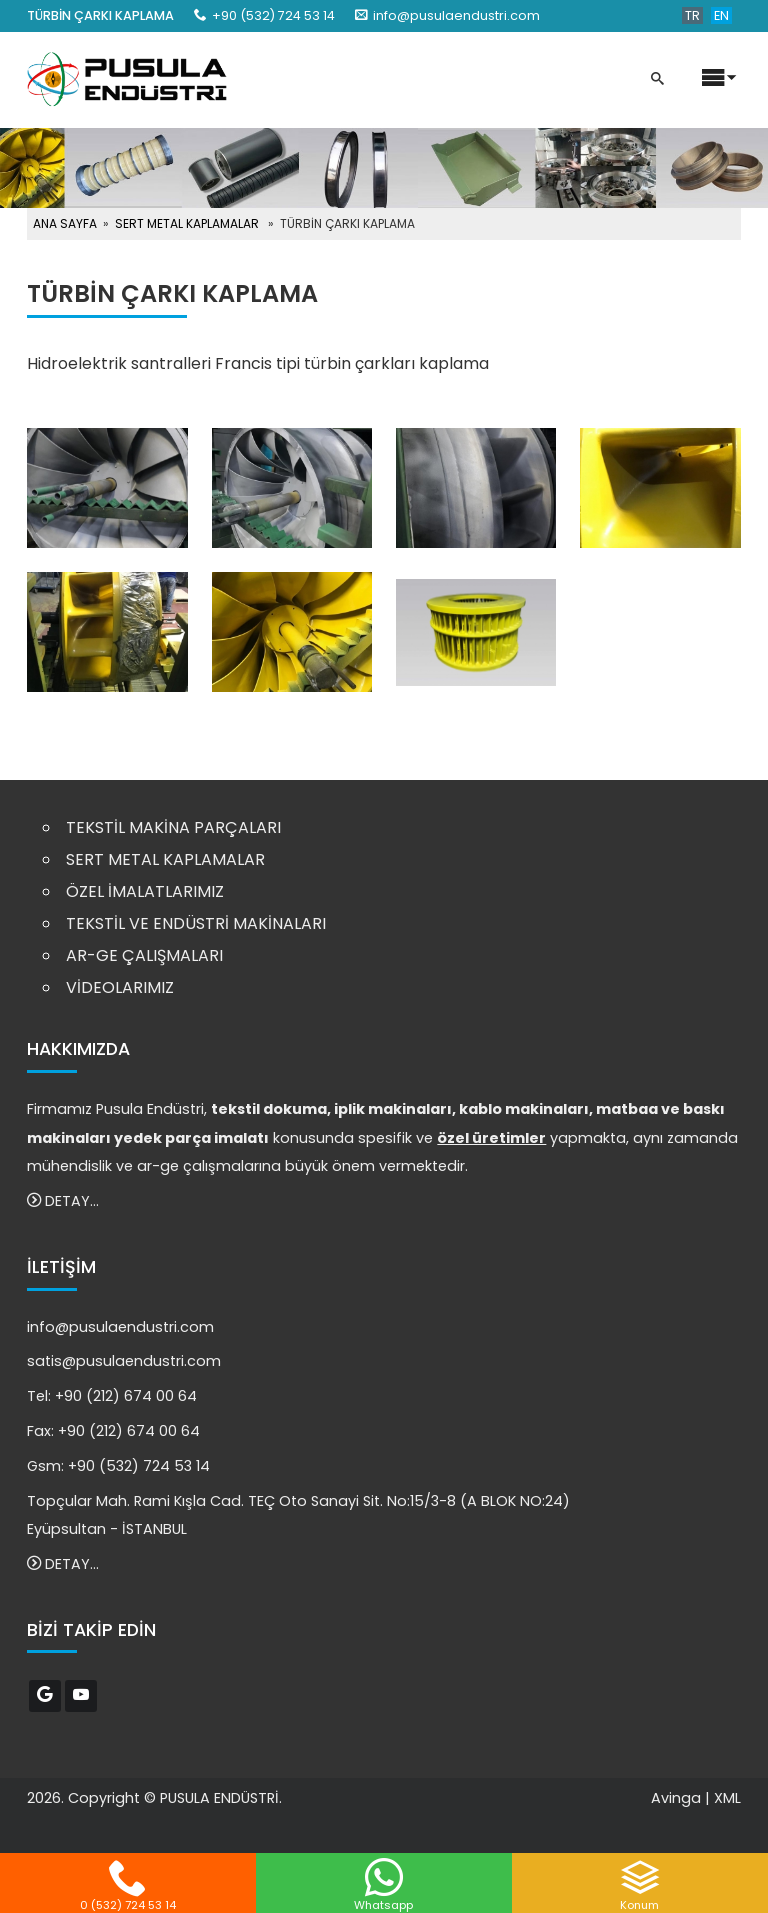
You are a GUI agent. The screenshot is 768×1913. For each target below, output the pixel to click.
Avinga (676, 1798)
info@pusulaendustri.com (456, 15)
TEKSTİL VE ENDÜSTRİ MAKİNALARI (196, 923)
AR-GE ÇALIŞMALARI (144, 955)
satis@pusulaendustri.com (124, 1361)
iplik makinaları (393, 1109)
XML (727, 1798)
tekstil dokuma (269, 1109)
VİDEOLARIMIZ (120, 987)
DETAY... (63, 1201)
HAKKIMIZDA (78, 1049)
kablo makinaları (524, 1109)
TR (692, 15)
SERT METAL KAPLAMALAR (187, 223)
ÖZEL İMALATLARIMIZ (145, 891)
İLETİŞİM (61, 1267)
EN (721, 15)
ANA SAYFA (65, 223)
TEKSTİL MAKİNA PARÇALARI (173, 827)
